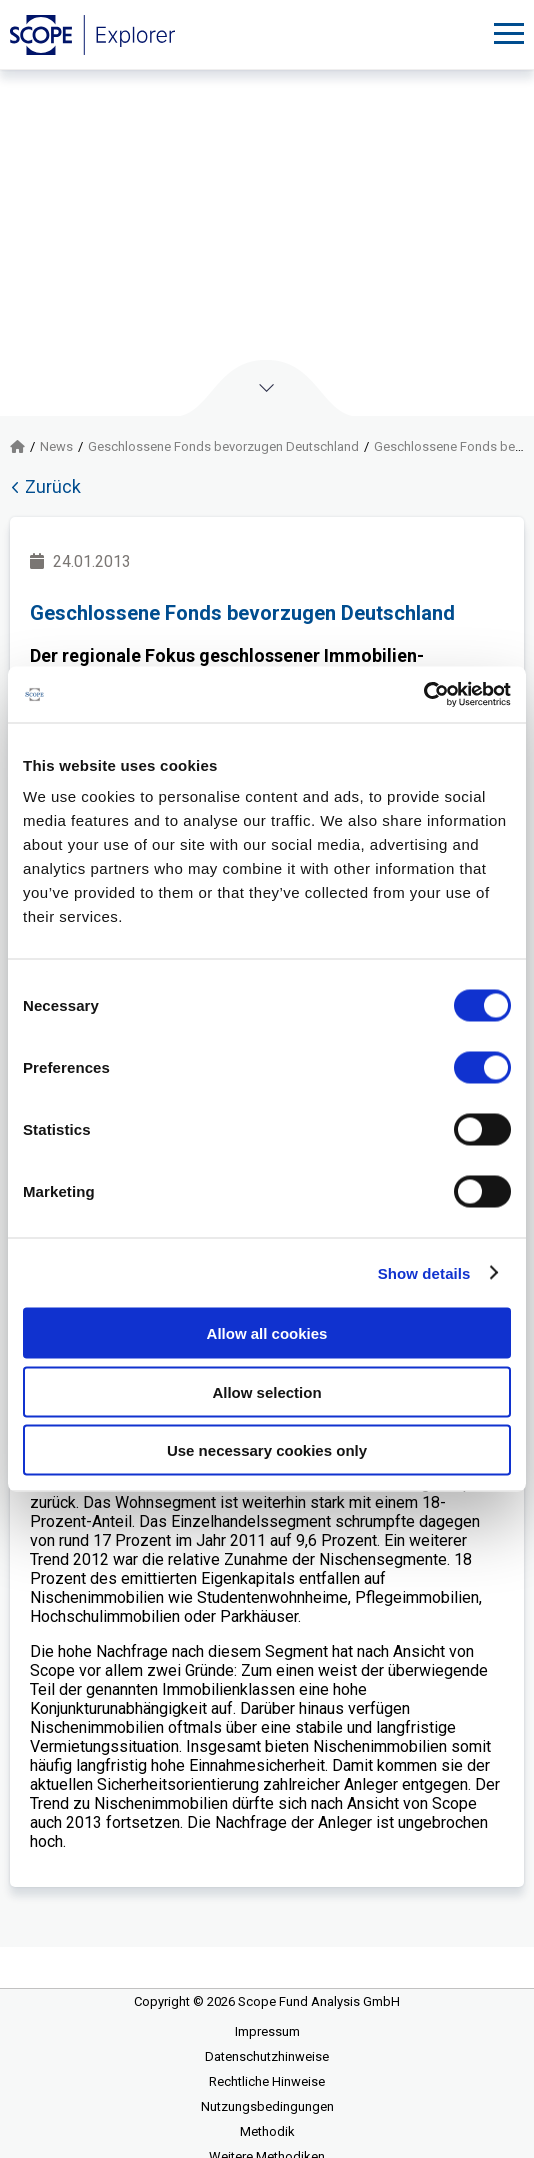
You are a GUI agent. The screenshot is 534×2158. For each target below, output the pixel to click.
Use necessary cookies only (267, 1450)
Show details (424, 1272)
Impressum (267, 2031)
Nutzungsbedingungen (267, 2106)
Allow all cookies (267, 1333)
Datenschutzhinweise (267, 2056)
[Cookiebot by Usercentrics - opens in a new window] (423, 695)
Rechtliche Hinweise (267, 2081)
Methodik (267, 2131)
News (56, 446)
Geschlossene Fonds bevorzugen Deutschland (223, 446)
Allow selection (266, 1391)
